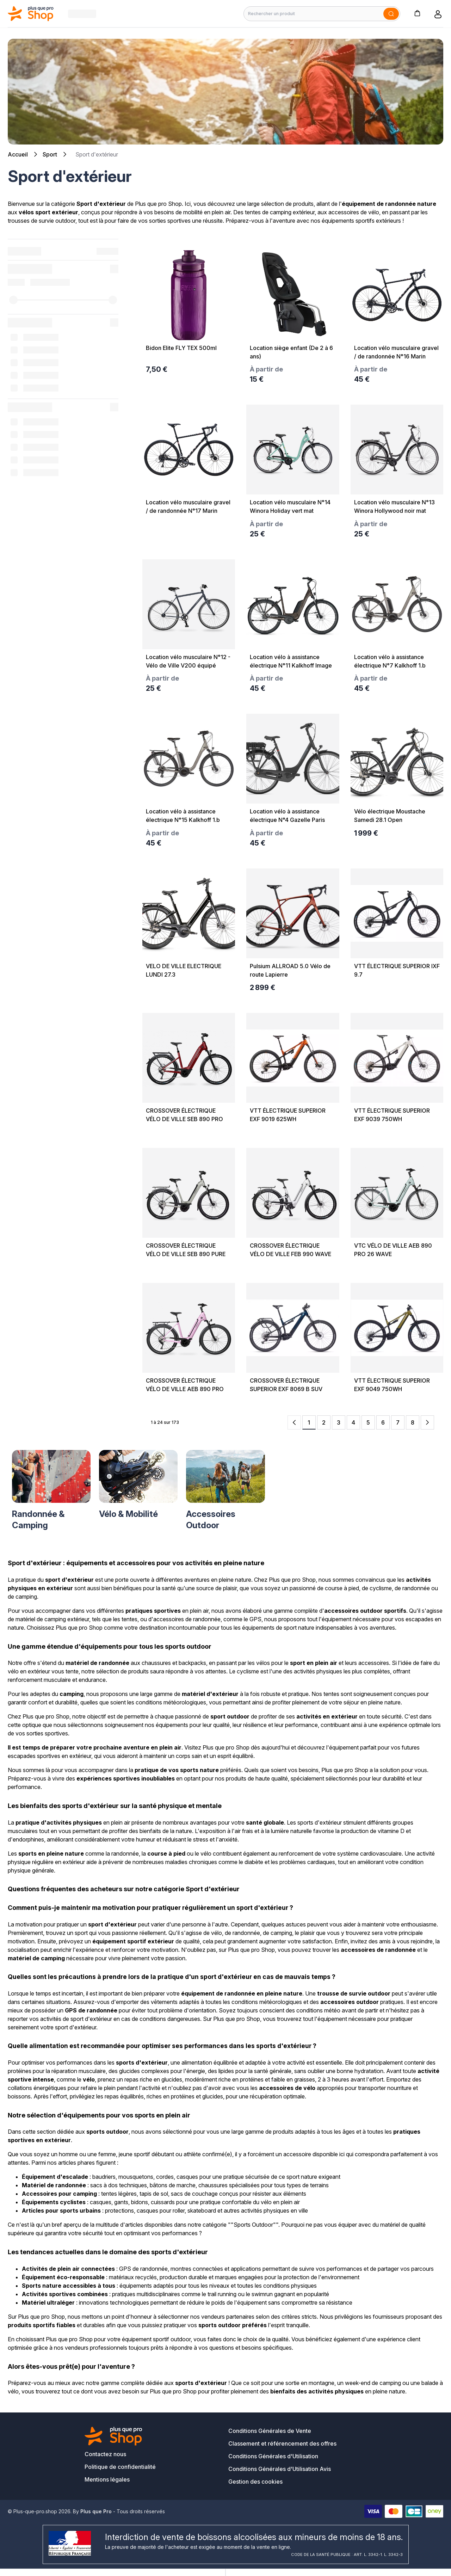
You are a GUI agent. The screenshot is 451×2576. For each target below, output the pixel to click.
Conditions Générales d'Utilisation (273, 2456)
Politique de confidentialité (120, 2466)
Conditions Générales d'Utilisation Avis (279, 2468)
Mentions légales (107, 2479)
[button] (417, 12)
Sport (50, 154)
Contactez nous (105, 2454)
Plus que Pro (96, 2511)
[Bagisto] (31, 13)
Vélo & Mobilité (128, 1514)
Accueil (18, 154)
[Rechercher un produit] (321, 13)
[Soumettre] (391, 14)
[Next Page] (427, 1422)
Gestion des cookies (255, 2481)
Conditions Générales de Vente (269, 2430)
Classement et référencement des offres (282, 2443)
